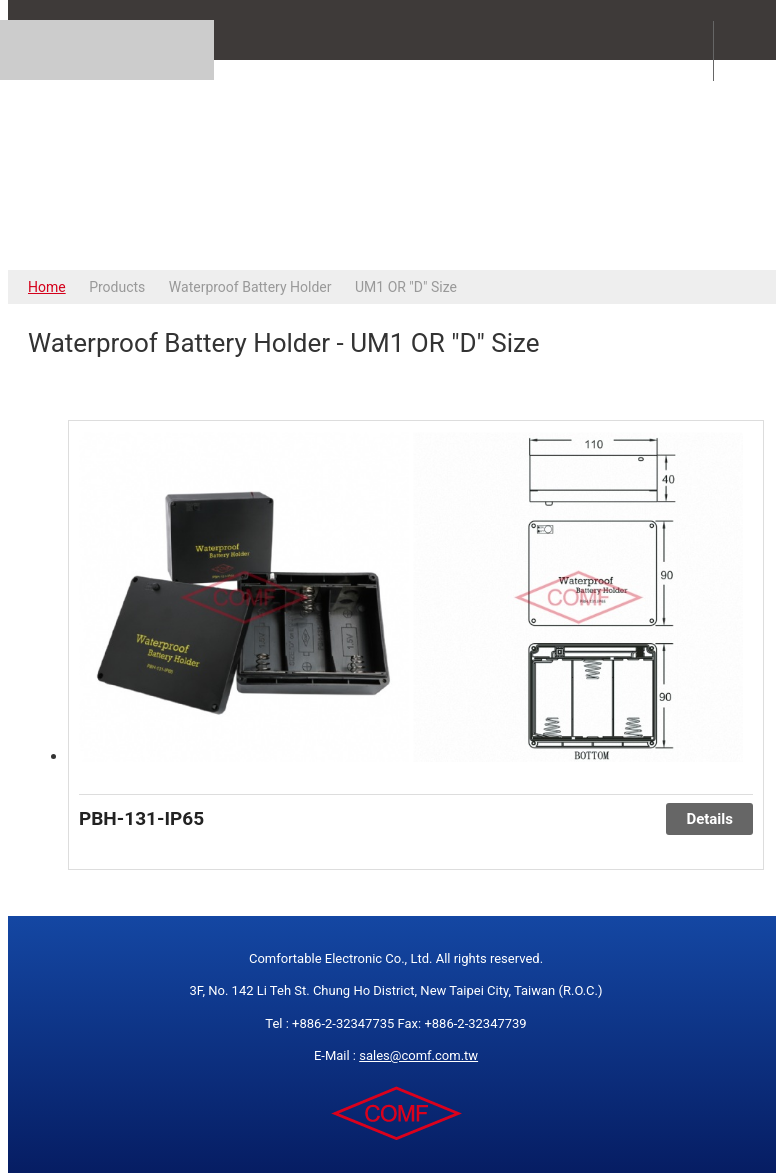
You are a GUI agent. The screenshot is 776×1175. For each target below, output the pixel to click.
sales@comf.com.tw (418, 1055)
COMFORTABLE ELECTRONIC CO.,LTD (396, 164)
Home (47, 287)
